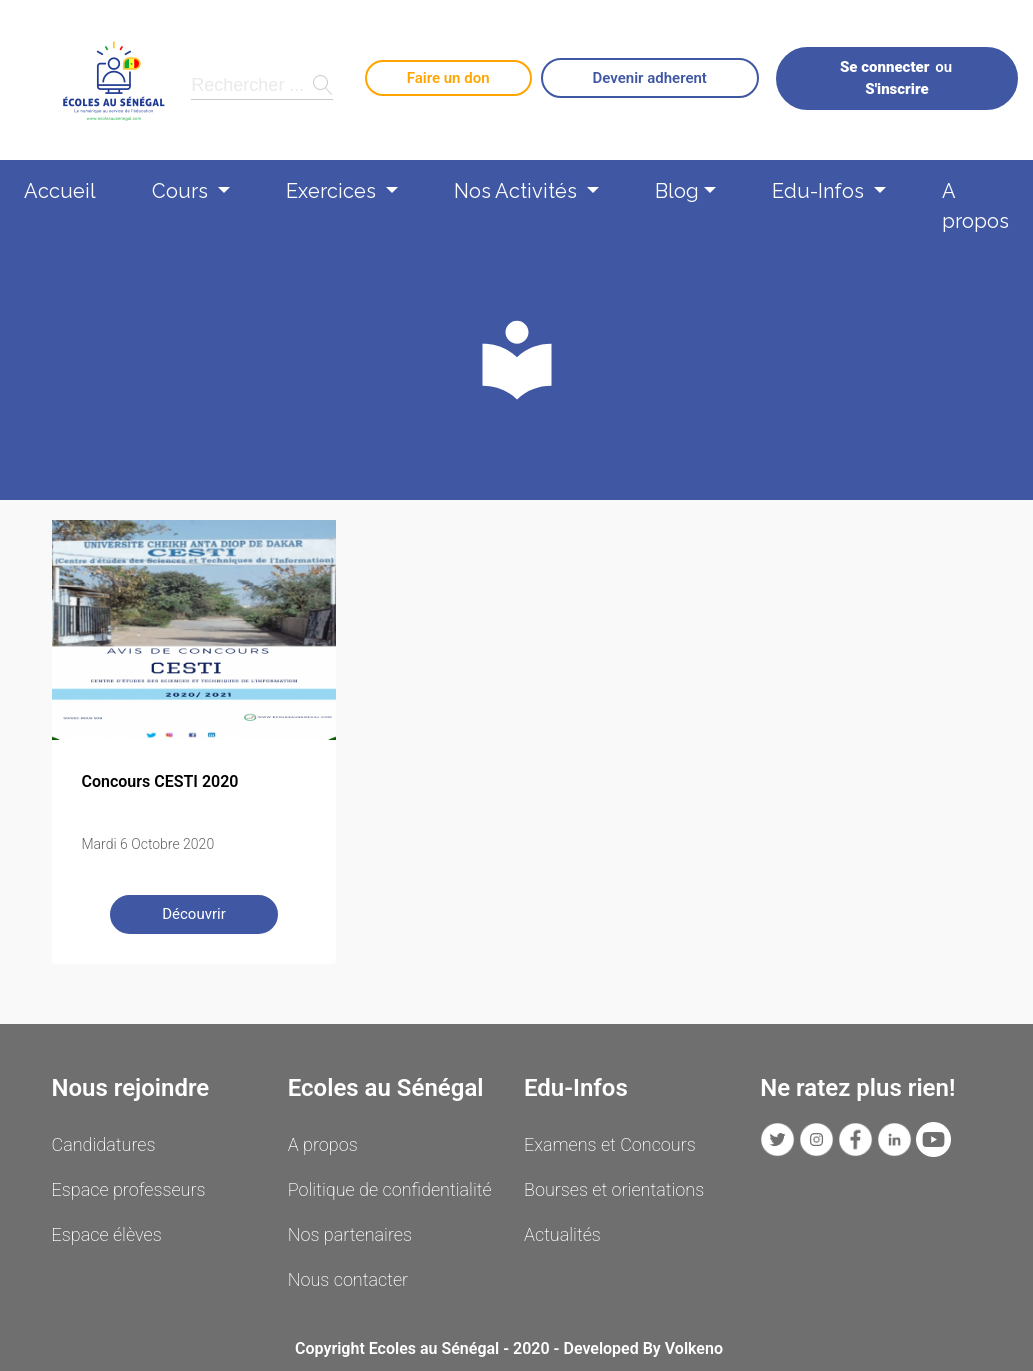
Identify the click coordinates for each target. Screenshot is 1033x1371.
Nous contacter (348, 1279)
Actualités (562, 1234)
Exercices (333, 191)
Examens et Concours (610, 1144)
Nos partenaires (350, 1234)
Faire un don (448, 78)
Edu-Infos (820, 191)
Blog (677, 191)
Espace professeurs (129, 1189)
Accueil (60, 191)
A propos (975, 199)
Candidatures (104, 1144)
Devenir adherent (650, 78)
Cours (182, 191)
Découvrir (194, 914)
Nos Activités (518, 191)
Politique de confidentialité (390, 1189)
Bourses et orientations (614, 1189)
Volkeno (694, 1348)
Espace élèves (107, 1234)
